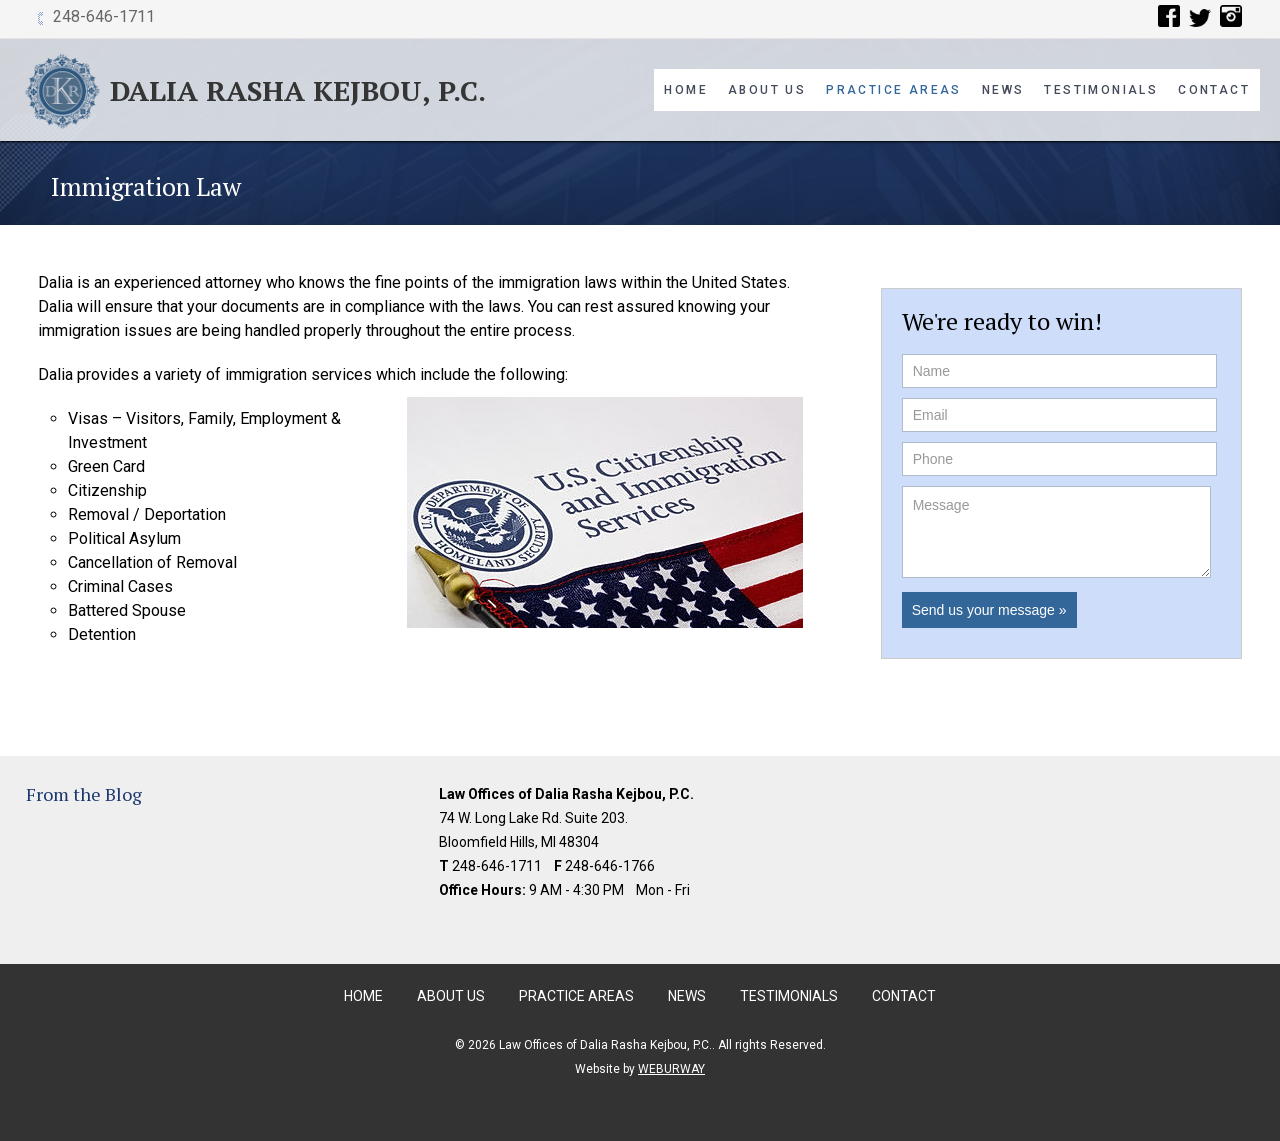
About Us (767, 90)
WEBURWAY (671, 1069)
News (1003, 90)
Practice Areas (894, 90)
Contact (1214, 90)
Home (686, 90)
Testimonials (1101, 90)
